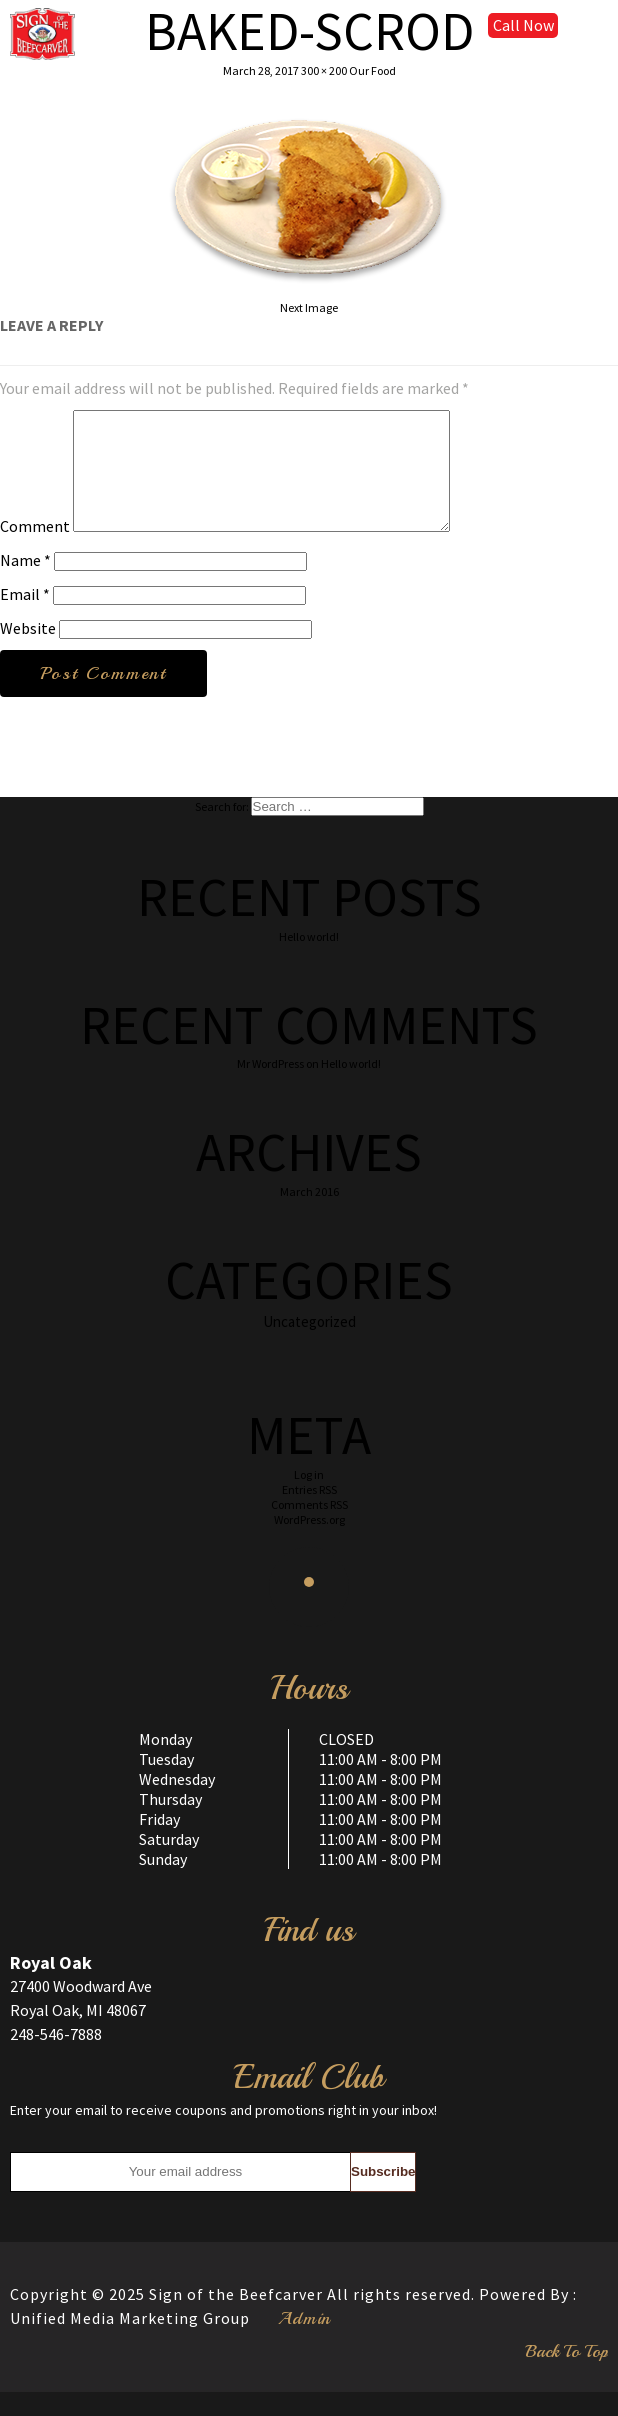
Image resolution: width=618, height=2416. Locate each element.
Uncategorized (309, 1345)
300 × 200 (324, 70)
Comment (35, 550)
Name (25, 584)
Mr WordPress (270, 1087)
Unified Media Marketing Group (130, 2342)
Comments (309, 1528)
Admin (304, 2342)
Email (25, 618)
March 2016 (309, 1215)
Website (28, 652)
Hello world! (309, 960)
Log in (309, 1498)
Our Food (372, 70)
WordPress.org (309, 1543)
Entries (309, 1513)
